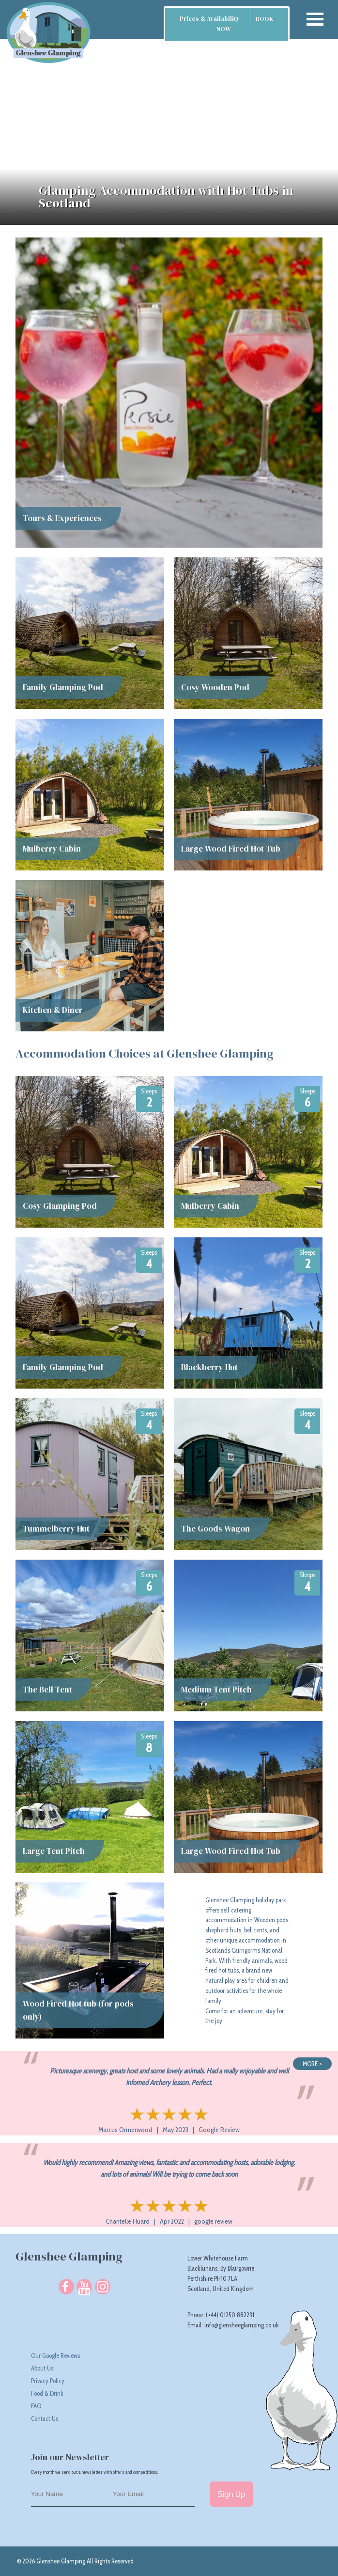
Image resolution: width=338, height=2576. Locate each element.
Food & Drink (47, 2393)
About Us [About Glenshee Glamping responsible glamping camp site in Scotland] (42, 2368)
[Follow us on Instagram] (102, 2286)
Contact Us (44, 2418)
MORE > (312, 2064)
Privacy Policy (47, 2381)
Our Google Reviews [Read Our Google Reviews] (55, 2355)
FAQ (36, 2406)
